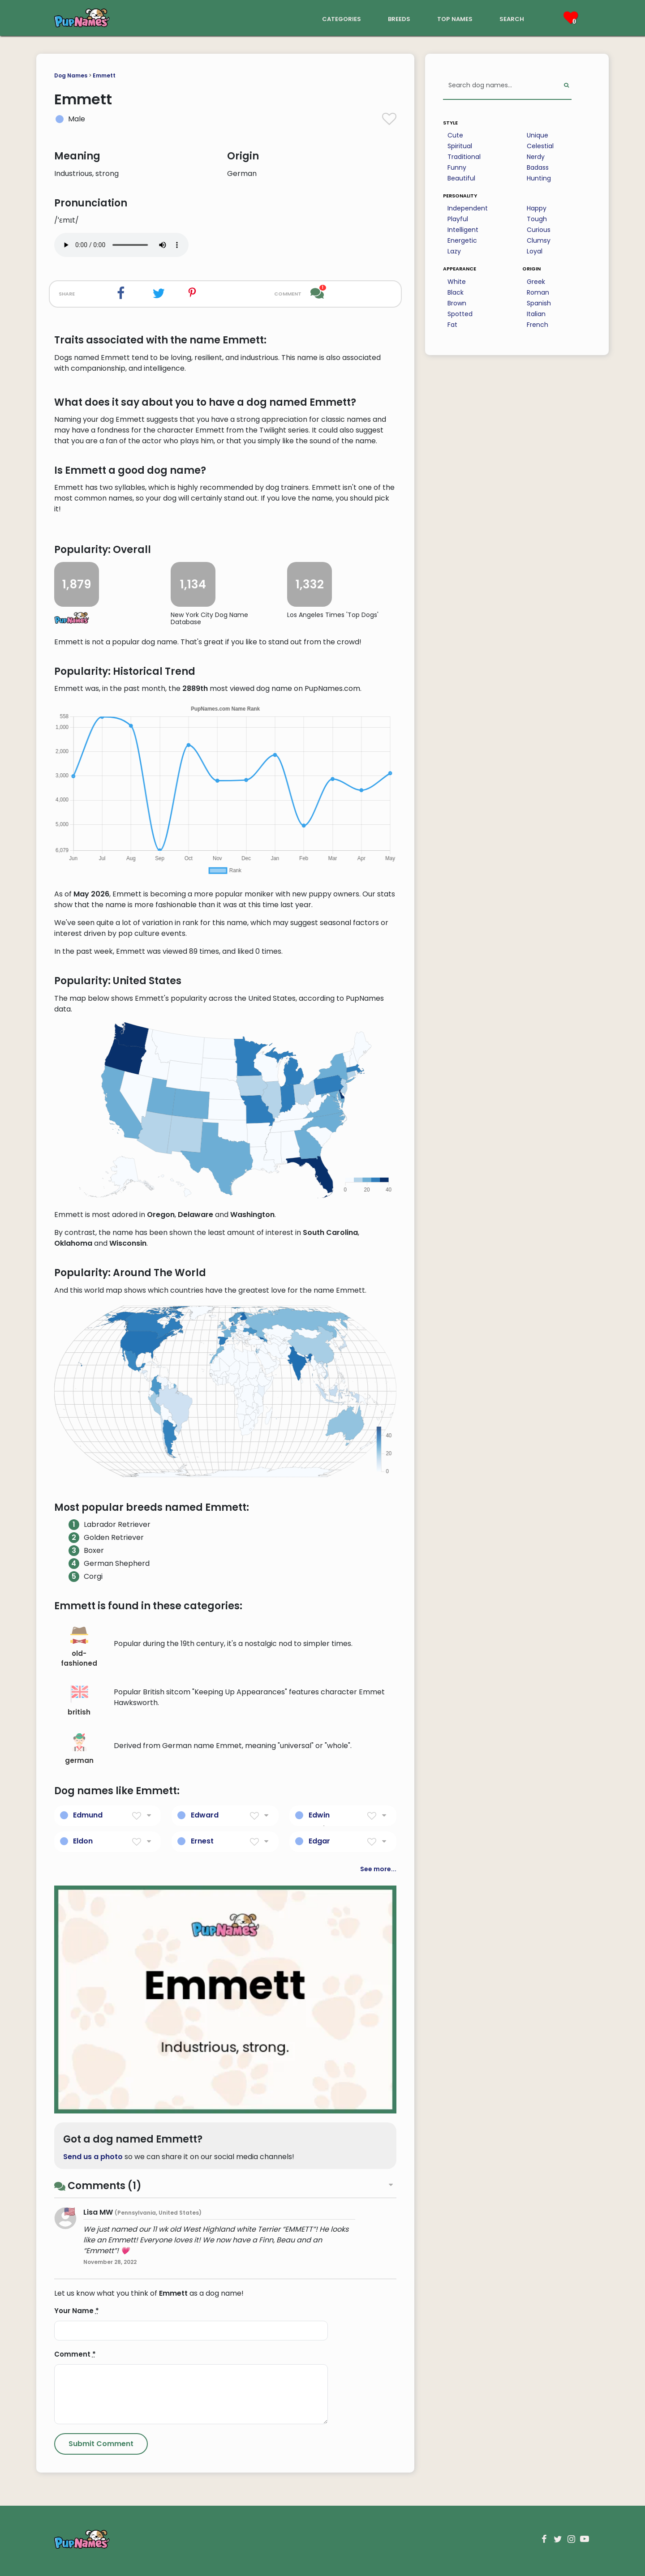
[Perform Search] (566, 86)
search (511, 18)
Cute (455, 135)
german (79, 1749)
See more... (378, 1868)
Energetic (462, 240)
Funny (456, 167)
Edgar (319, 1841)
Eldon (83, 1841)
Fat (452, 324)
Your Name (76, 2310)
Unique (537, 135)
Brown (456, 303)
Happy (536, 208)
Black (455, 292)
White (456, 281)
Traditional (464, 156)
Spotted (460, 313)
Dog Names (70, 75)
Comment (75, 2354)
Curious (538, 229)
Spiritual (459, 145)
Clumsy (538, 240)
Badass (538, 167)
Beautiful (461, 178)
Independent (467, 208)
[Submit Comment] (101, 2444)
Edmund (88, 1815)
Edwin (319, 1815)
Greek (536, 281)
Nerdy (536, 156)
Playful (457, 218)
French (537, 324)
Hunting (539, 178)
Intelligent (462, 229)
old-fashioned (79, 1647)
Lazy (454, 251)
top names (455, 18)
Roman (538, 292)
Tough (537, 218)
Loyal (534, 251)
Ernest (202, 1841)
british (79, 1701)
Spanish (539, 303)
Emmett (104, 75)
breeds (399, 18)
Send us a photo (93, 2157)
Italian (536, 313)
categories (341, 18)
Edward (205, 1815)
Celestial (540, 145)
